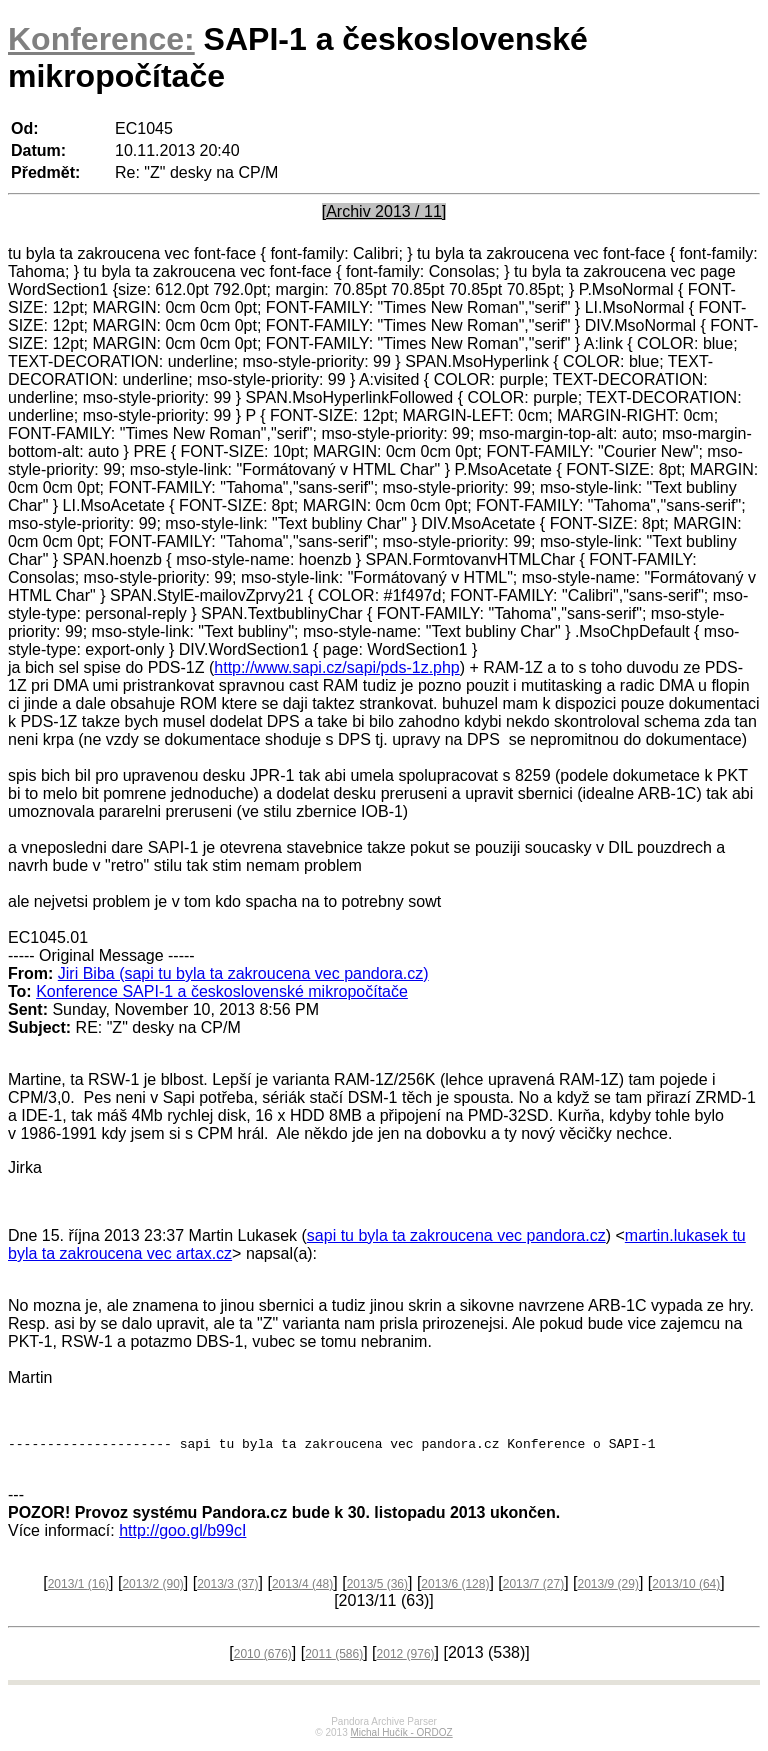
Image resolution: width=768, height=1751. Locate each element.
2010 (263, 1657)
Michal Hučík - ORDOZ (401, 1735)
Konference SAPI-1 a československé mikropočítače (222, 991)
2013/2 (152, 1587)
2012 (406, 1657)
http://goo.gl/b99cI (182, 1533)
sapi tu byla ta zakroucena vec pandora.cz (456, 1235)
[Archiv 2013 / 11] (384, 211)
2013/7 (533, 1587)
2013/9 (608, 1587)
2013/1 (78, 1587)
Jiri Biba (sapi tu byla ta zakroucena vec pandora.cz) (243, 973)
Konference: (101, 39)
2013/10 (686, 1587)
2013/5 (377, 1587)
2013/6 (455, 1587)
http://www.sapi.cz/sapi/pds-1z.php (336, 667)
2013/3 (227, 1587)
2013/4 (302, 1587)
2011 (334, 1657)
